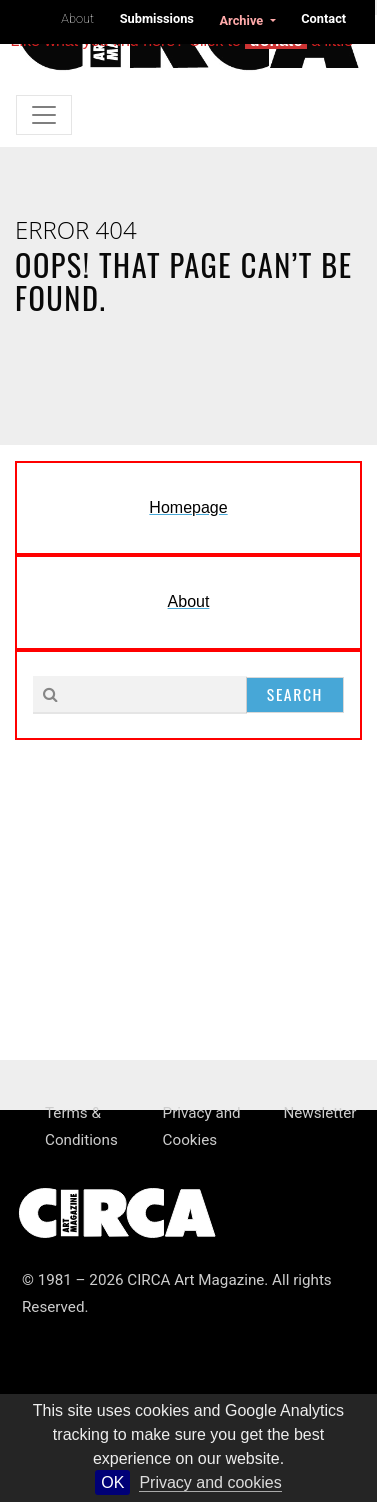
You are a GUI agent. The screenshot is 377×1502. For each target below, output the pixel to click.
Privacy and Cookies (202, 1126)
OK (112, 1482)
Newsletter (319, 1113)
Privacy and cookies (210, 1482)
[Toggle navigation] (44, 115)
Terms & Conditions (81, 1126)
